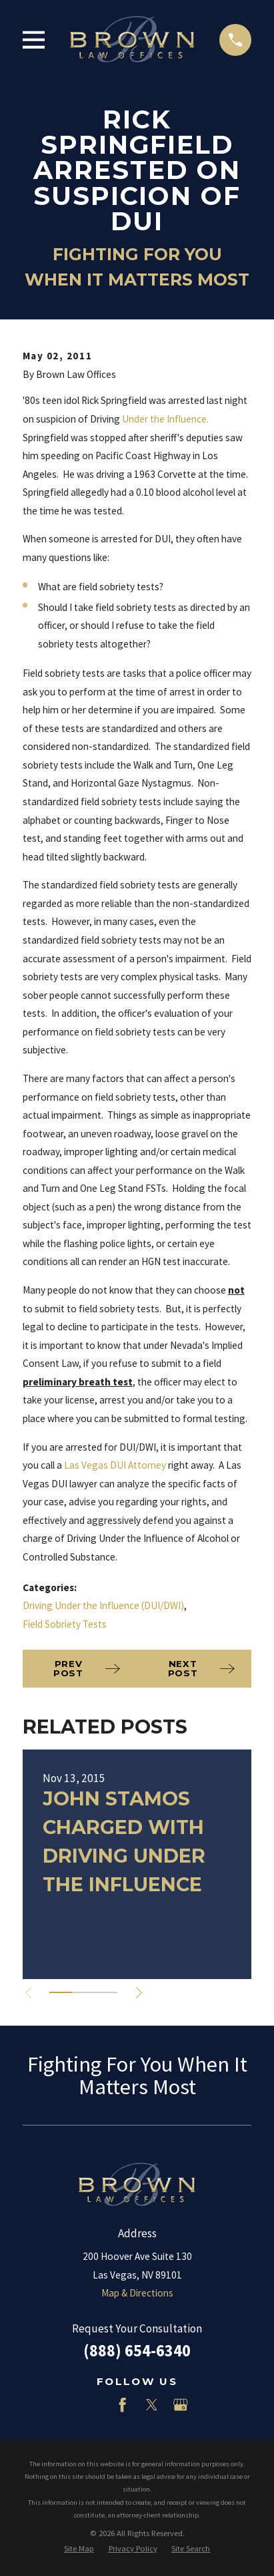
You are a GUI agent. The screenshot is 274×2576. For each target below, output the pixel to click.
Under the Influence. (166, 419)
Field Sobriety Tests (65, 1624)
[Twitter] (152, 2405)
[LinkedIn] (93, 2405)
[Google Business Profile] (180, 2405)
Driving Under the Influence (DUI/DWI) (103, 1605)
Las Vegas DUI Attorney (115, 1465)
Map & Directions (137, 2293)
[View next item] (139, 1992)
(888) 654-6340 (137, 2350)
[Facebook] (122, 2405)
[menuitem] (79, 2548)
